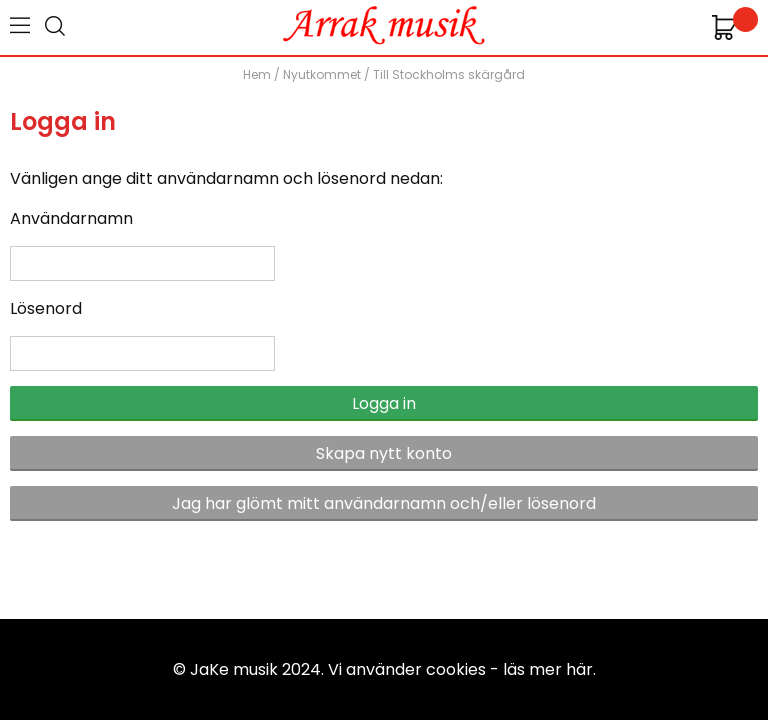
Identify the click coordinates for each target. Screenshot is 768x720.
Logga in (384, 403)
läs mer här (548, 669)
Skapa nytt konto (384, 453)
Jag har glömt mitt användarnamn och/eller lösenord (384, 503)
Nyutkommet (322, 74)
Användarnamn (71, 218)
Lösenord (46, 308)
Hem (257, 74)
